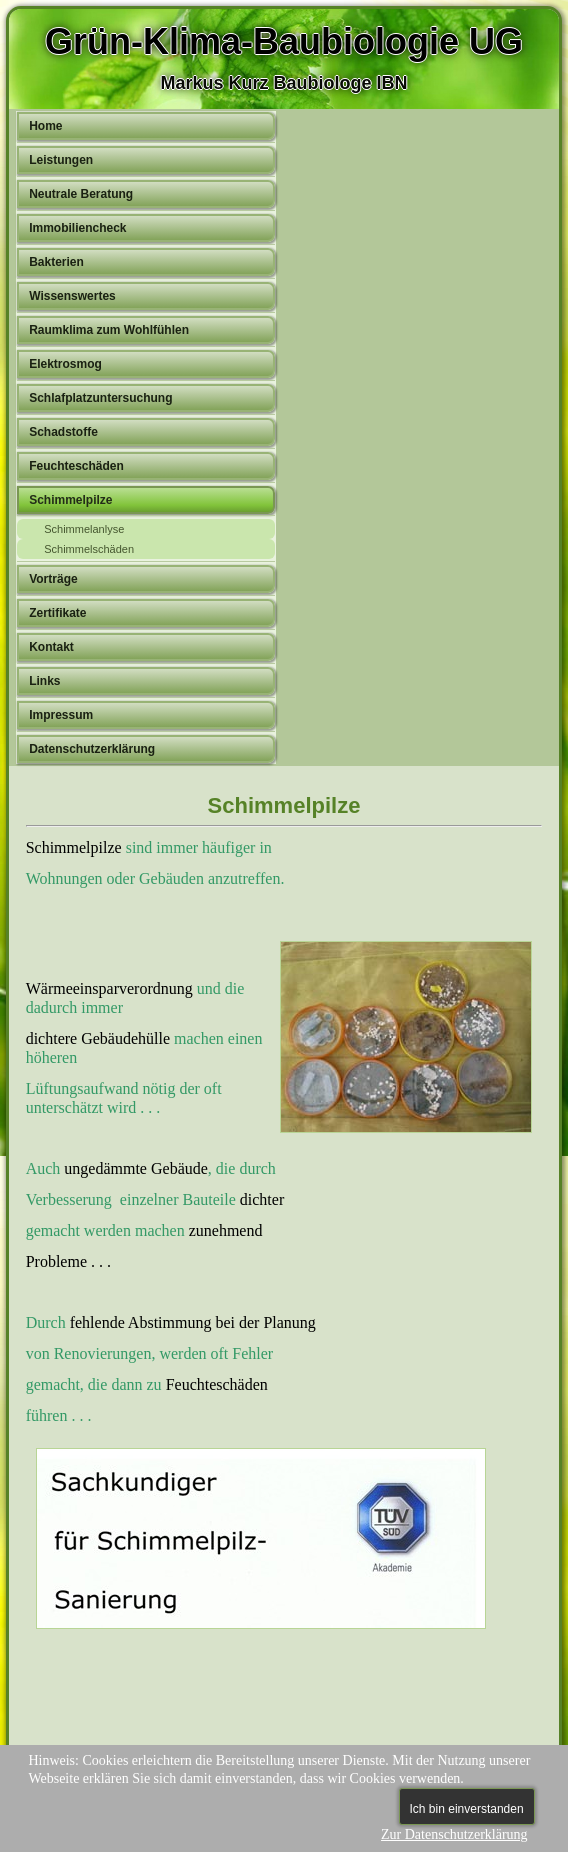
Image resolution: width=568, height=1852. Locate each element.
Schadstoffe (63, 432)
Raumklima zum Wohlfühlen (109, 330)
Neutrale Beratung (81, 194)
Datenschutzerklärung (92, 749)
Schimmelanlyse (84, 529)
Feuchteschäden (76, 466)
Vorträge (53, 579)
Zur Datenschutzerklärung (454, 1834)
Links (44, 681)
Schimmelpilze (70, 500)
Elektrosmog (65, 364)
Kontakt (51, 647)
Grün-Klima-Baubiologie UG (284, 41)
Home (45, 126)
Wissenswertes (72, 296)
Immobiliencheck (77, 228)
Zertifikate (57, 613)
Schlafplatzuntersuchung (100, 398)
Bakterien (56, 262)
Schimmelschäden (89, 549)
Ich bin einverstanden (467, 1809)
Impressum (61, 715)
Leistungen (61, 160)
